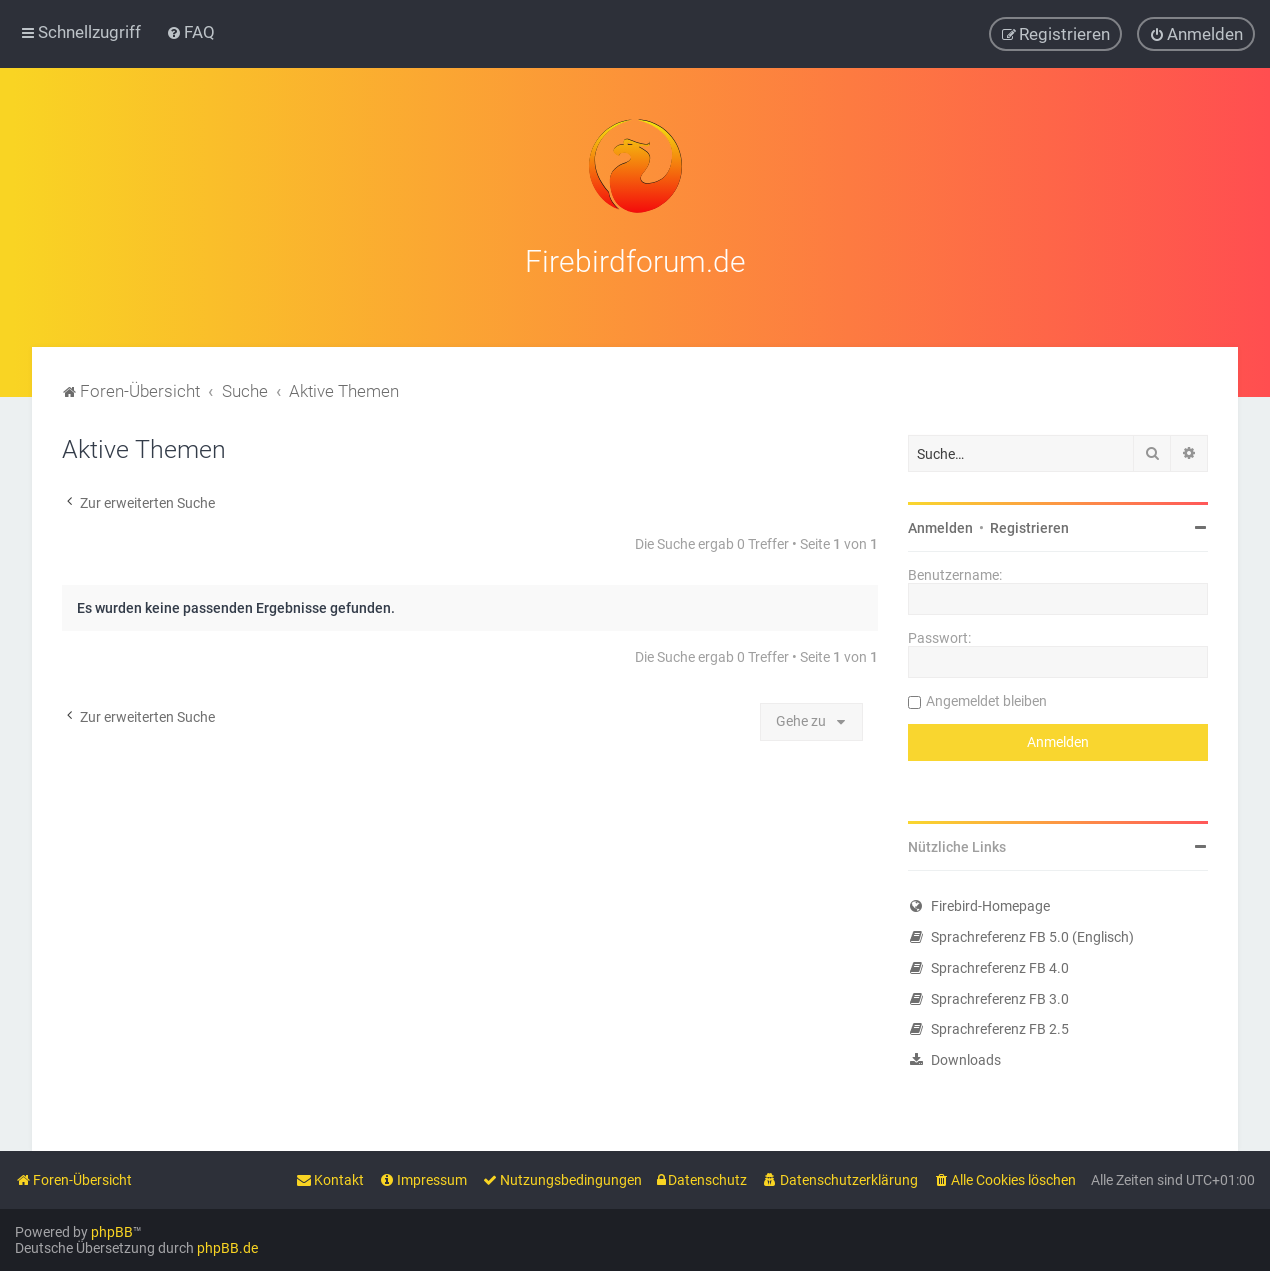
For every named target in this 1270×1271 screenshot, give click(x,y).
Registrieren (1029, 523)
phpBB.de (227, 1248)
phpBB (112, 1232)
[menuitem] (190, 31)
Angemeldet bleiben (986, 696)
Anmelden (940, 523)
